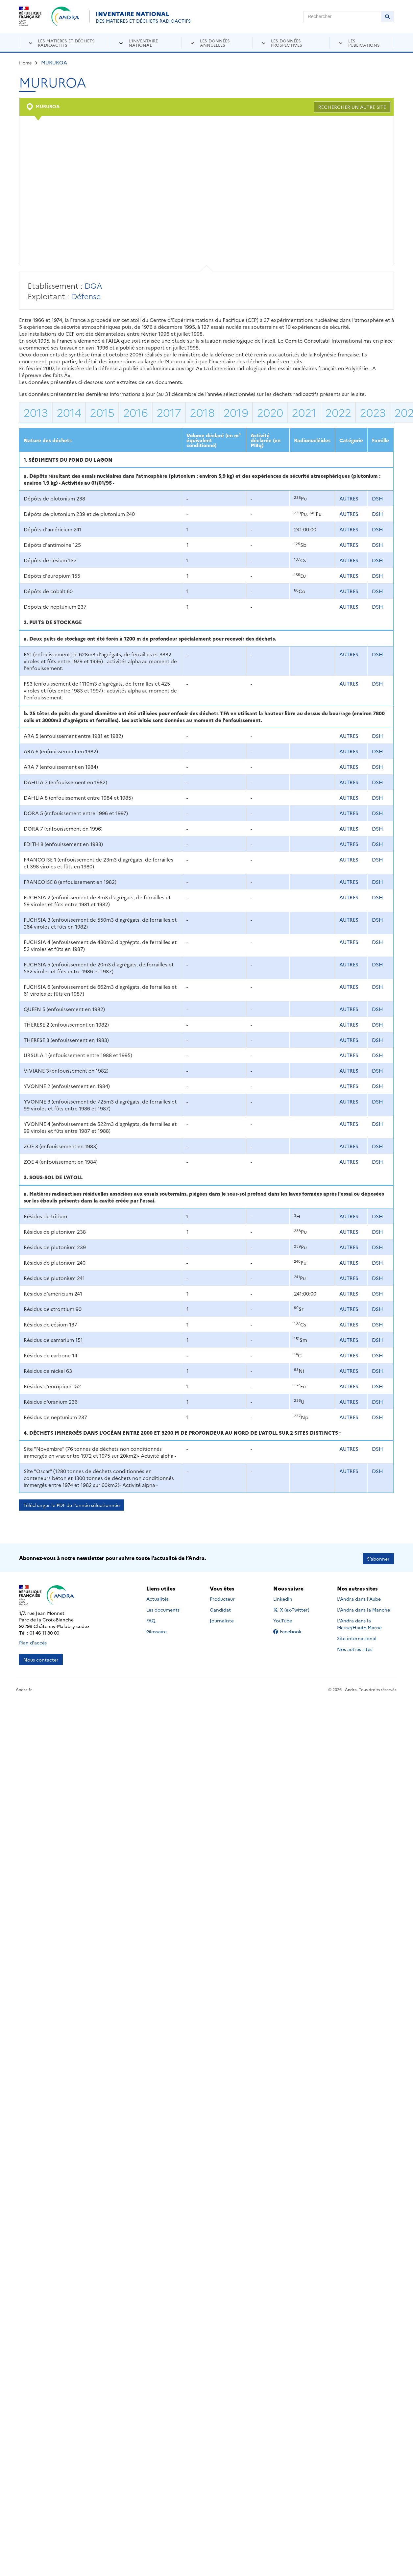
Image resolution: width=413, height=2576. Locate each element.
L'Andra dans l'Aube (359, 1597)
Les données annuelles (215, 42)
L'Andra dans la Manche (363, 1608)
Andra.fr (24, 1687)
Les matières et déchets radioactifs (66, 42)
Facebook (292, 1629)
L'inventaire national (143, 42)
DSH (377, 498)
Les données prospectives (286, 42)
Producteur (222, 1597)
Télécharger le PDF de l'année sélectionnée (71, 1505)
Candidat (220, 1608)
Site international (357, 1636)
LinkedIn (289, 1597)
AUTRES (348, 498)
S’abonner (378, 1557)
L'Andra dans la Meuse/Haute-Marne (359, 1622)
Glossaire (156, 1629)
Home (25, 62)
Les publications (364, 42)
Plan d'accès (33, 1641)
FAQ (151, 1619)
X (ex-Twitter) (292, 1608)
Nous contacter (41, 1658)
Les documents (163, 1608)
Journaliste (222, 1619)
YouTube (289, 1619)
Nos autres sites (354, 1647)
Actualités (157, 1597)
